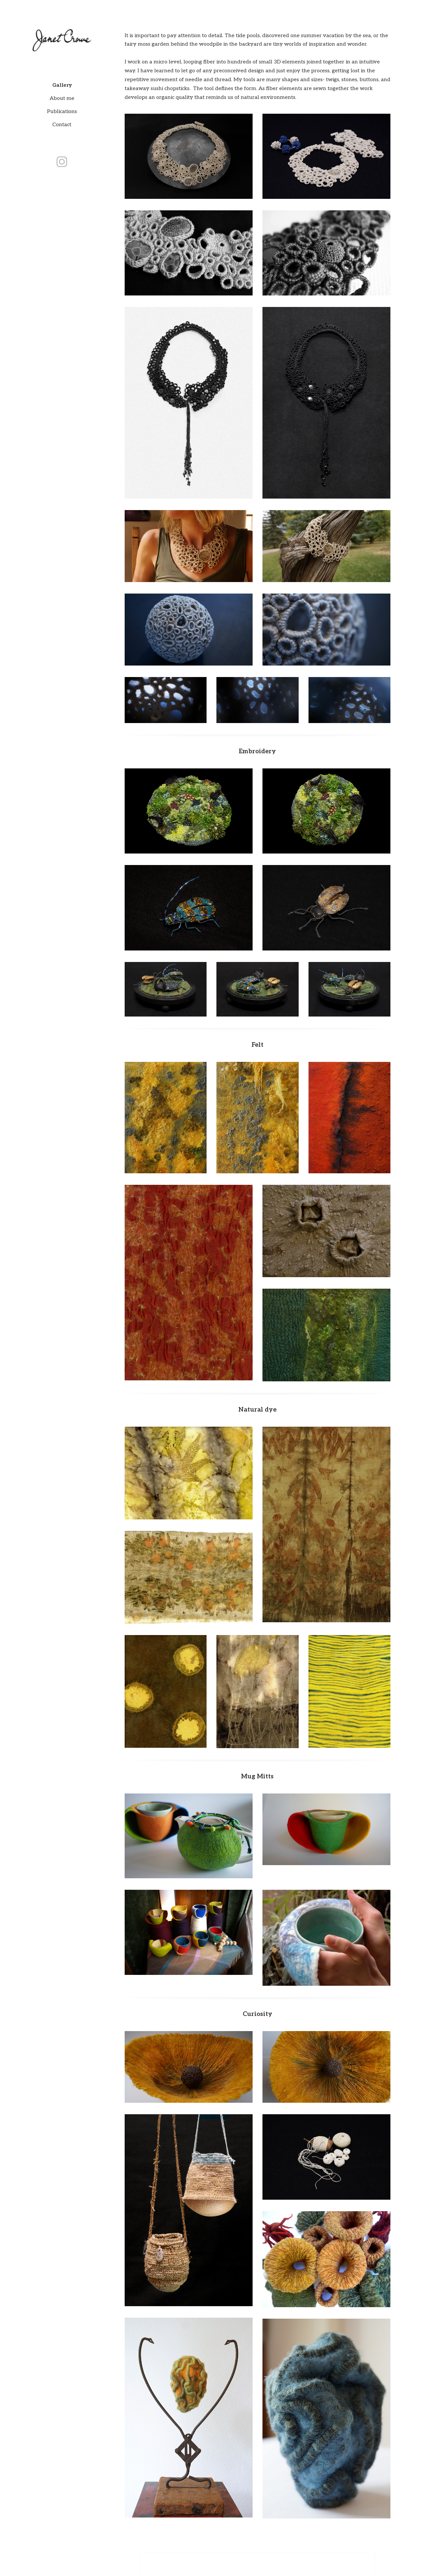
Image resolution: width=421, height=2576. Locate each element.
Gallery (62, 85)
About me (62, 98)
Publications (62, 111)
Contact (61, 125)
